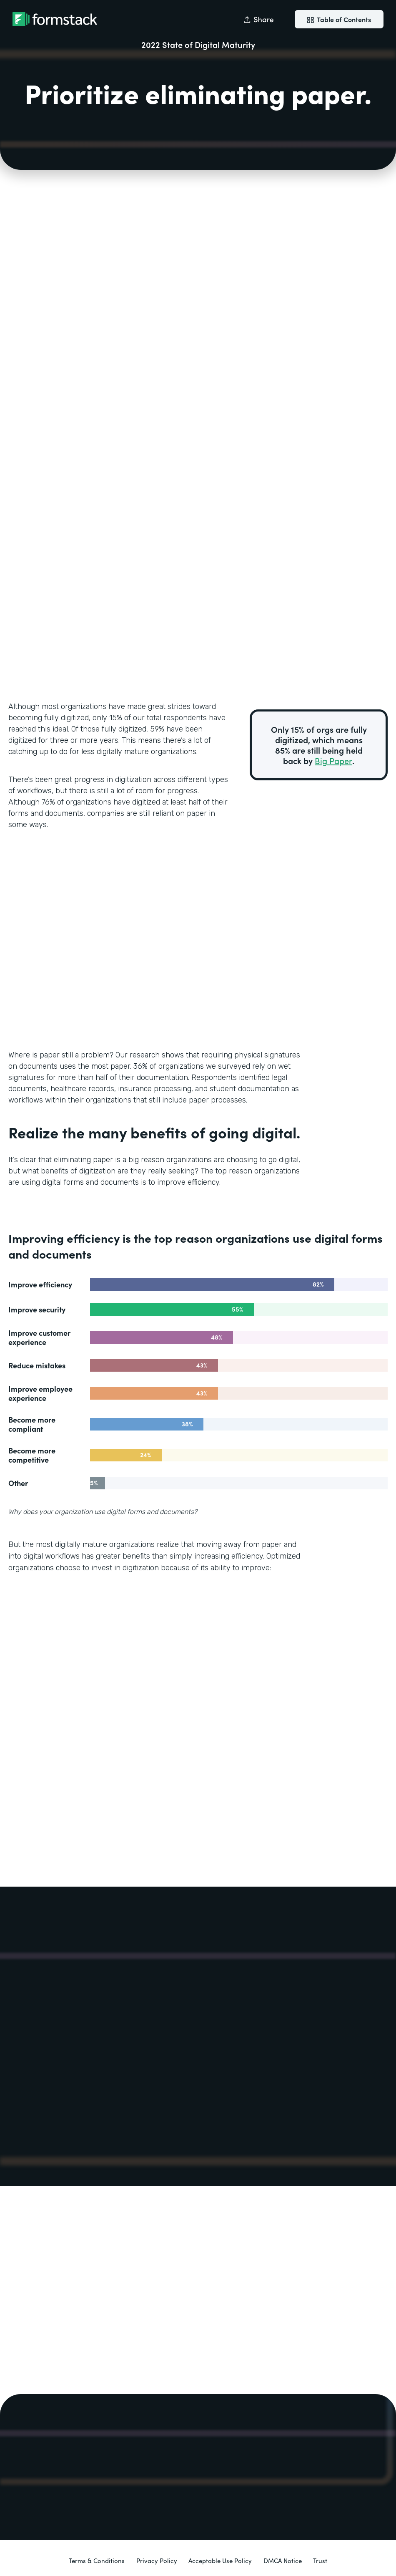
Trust (320, 2560)
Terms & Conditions (97, 2560)
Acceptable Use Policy (220, 2560)
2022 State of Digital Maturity (198, 44)
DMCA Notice (282, 2560)
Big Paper (333, 760)
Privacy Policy (156, 2560)
